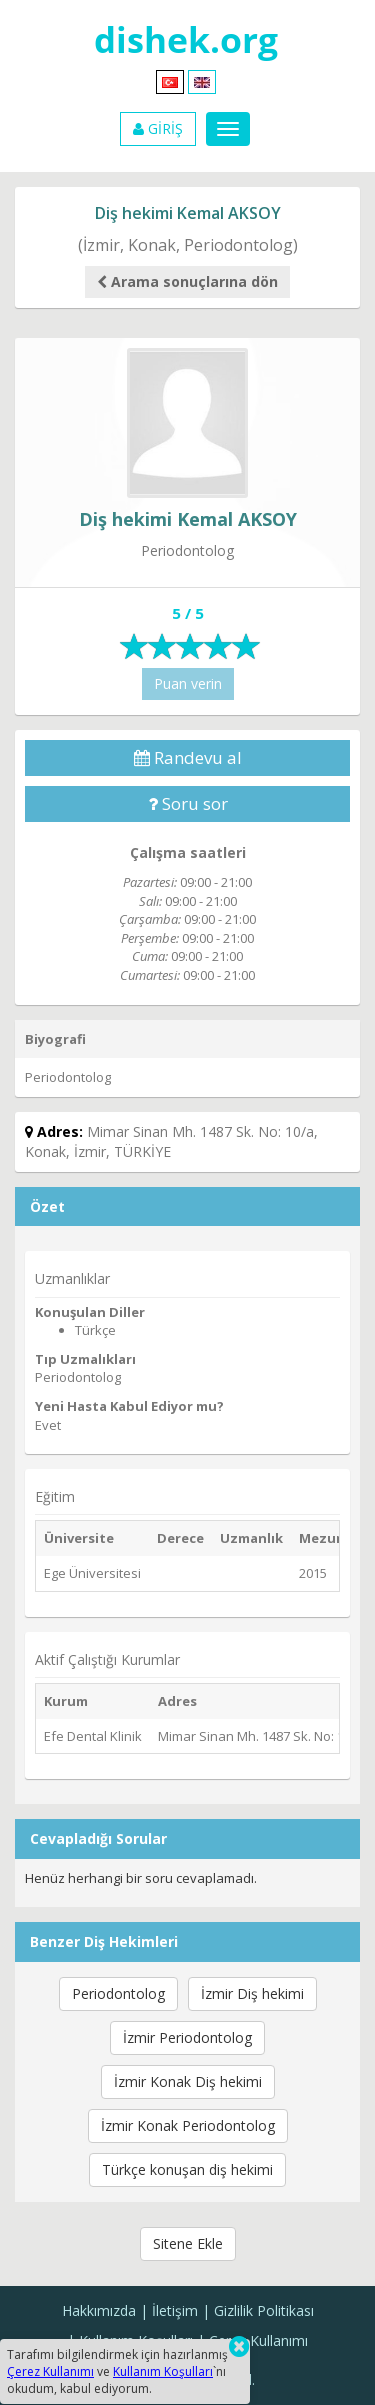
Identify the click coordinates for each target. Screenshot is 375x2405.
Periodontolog (118, 1993)
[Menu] (228, 129)
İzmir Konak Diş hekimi (188, 2081)
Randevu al (188, 757)
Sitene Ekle (188, 2243)
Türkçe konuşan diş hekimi (187, 2169)
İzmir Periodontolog (187, 2037)
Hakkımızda (99, 2310)
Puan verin (188, 683)
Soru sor (188, 803)
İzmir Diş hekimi (252, 1993)
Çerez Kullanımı (258, 2340)
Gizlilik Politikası (264, 2310)
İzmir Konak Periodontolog (188, 2125)
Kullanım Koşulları (163, 2371)
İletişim (175, 2310)
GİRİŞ (158, 128)
